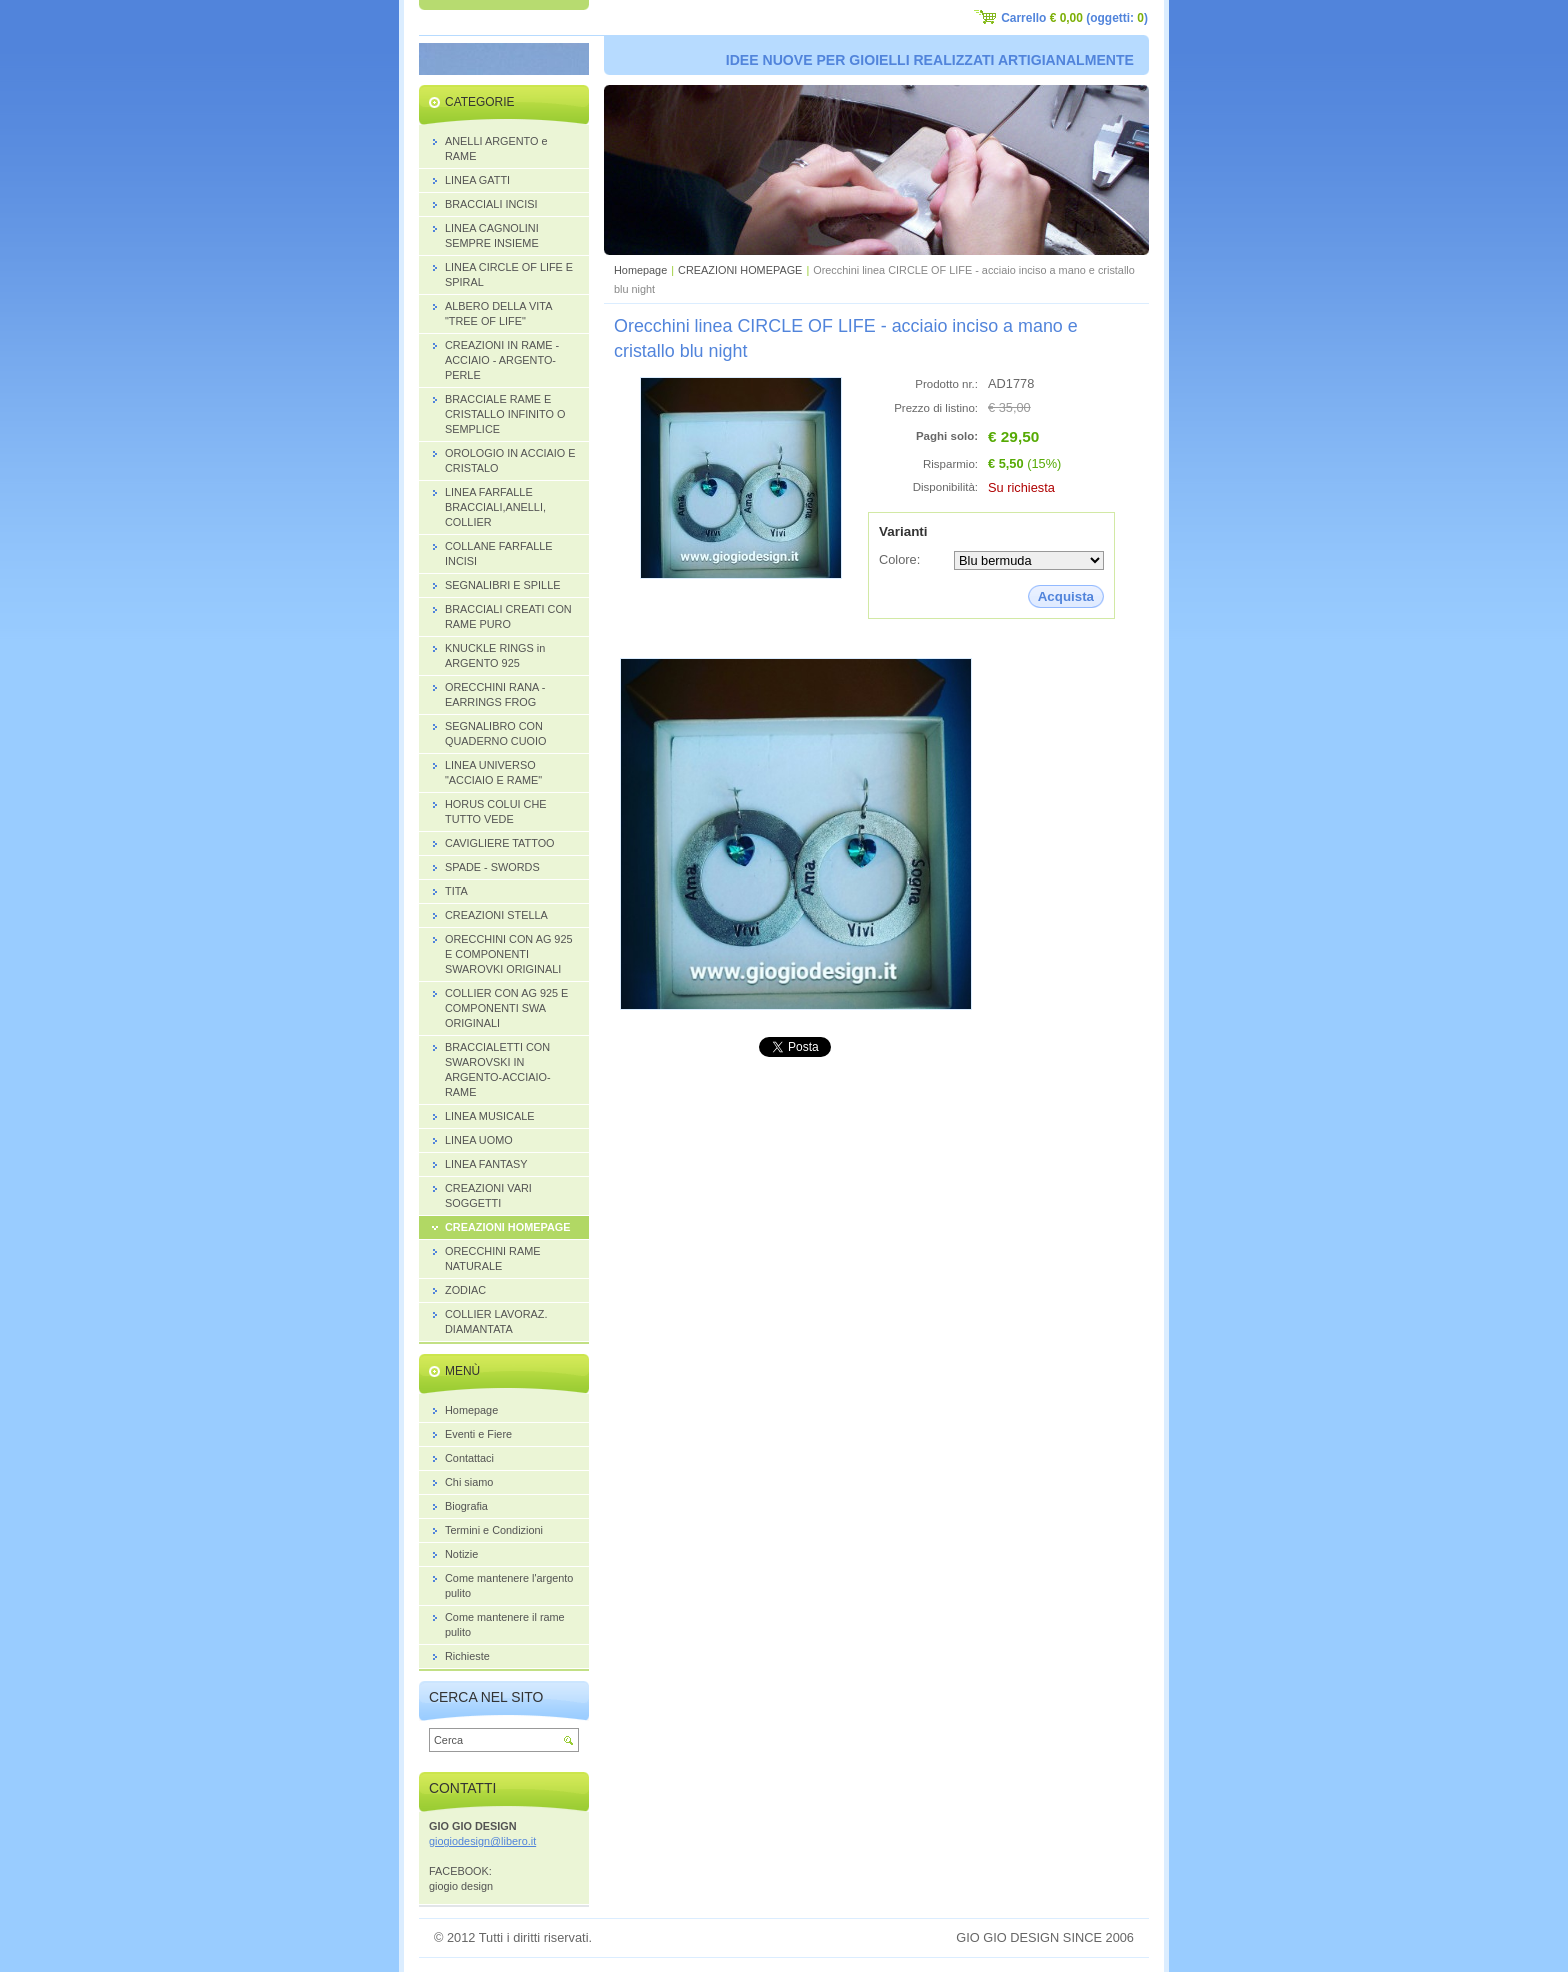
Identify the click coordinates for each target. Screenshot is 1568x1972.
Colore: (899, 559)
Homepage (640, 270)
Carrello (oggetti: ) (1074, 18)
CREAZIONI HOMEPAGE (740, 270)
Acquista (1066, 596)
